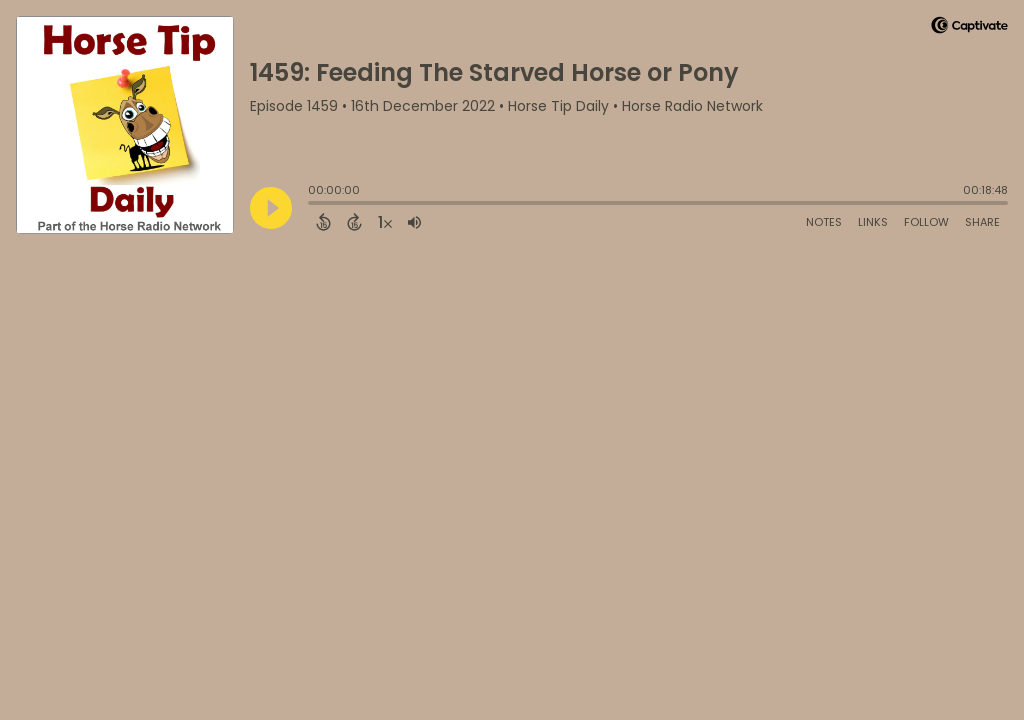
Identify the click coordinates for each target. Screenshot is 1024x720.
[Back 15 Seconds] (323, 222)
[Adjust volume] (414, 222)
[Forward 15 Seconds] (354, 222)
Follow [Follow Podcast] (926, 222)
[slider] (313, 205)
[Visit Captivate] (969, 28)
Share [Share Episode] (982, 222)
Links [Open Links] (873, 222)
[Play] (271, 208)
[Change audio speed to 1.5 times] (385, 222)
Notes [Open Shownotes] (824, 222)
